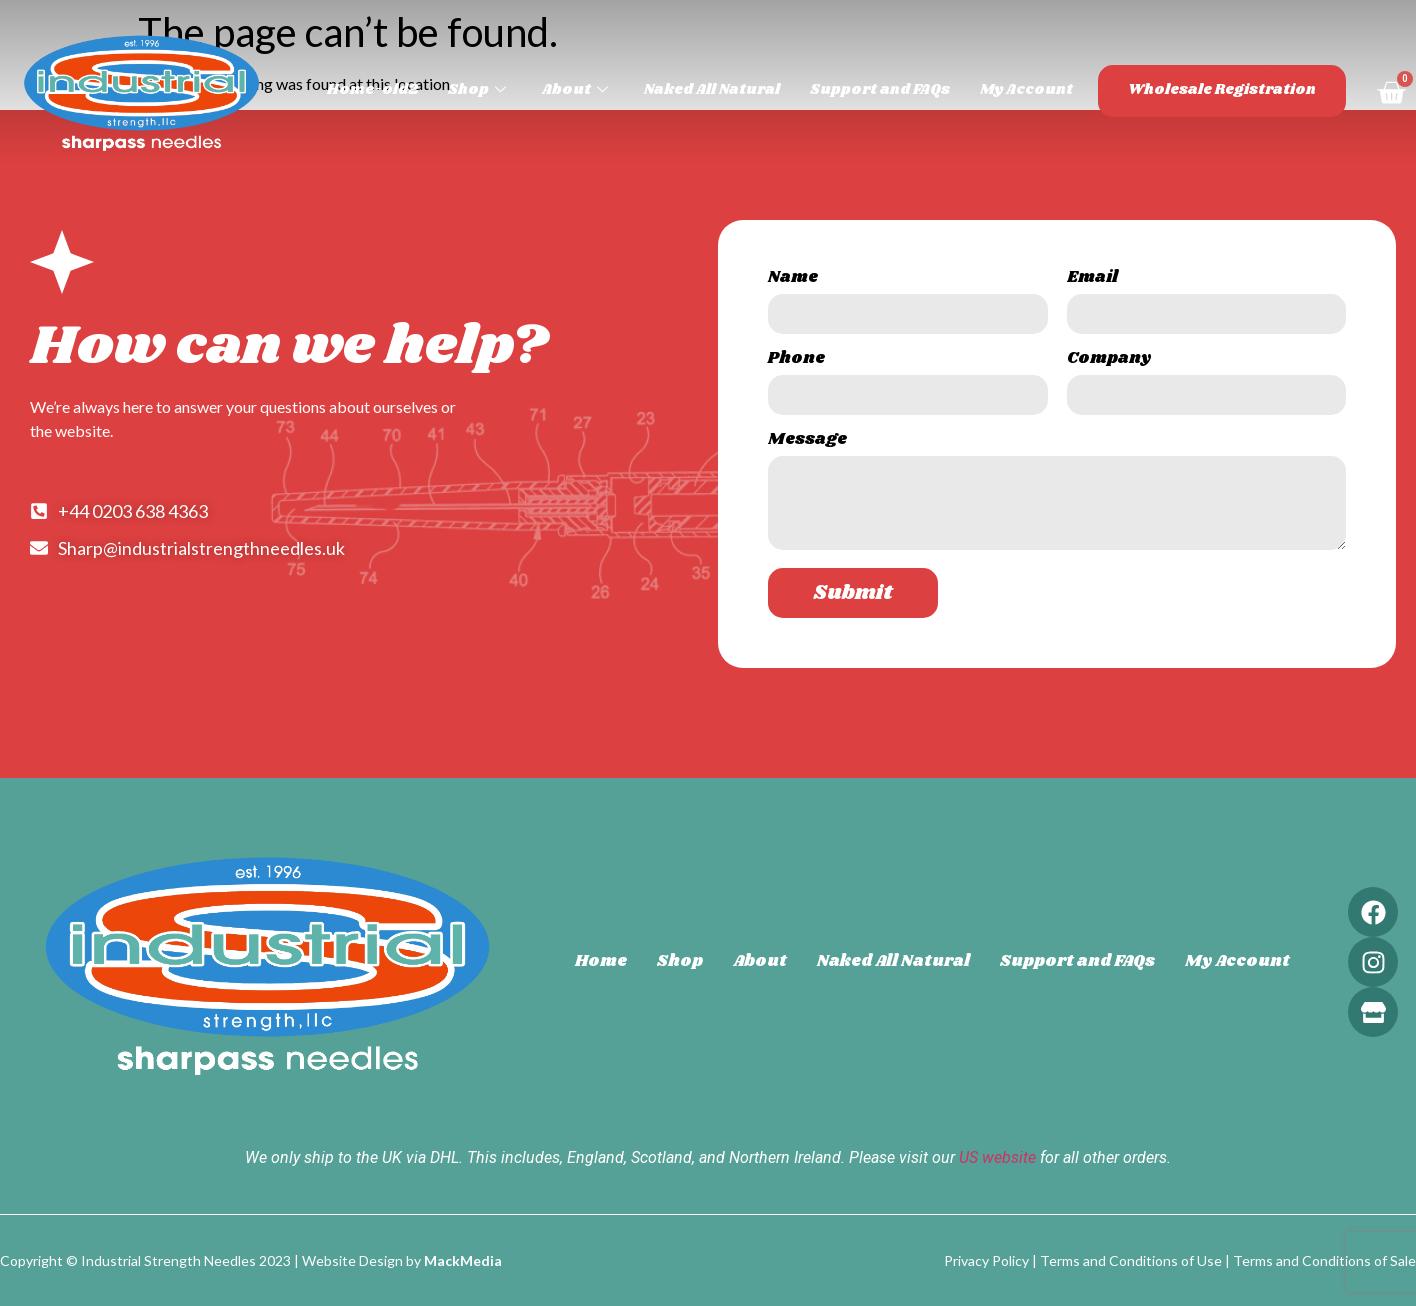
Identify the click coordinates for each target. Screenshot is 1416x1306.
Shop (477, 90)
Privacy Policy (986, 1260)
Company (1109, 360)
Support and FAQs (880, 90)
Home (601, 961)
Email (1092, 279)
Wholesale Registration (1222, 90)
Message (807, 441)
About (575, 90)
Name (793, 279)
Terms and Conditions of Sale (1324, 1260)
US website (997, 1157)
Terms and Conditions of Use (1131, 1260)
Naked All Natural (712, 90)
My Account (1026, 90)
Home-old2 (372, 90)
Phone (796, 360)
